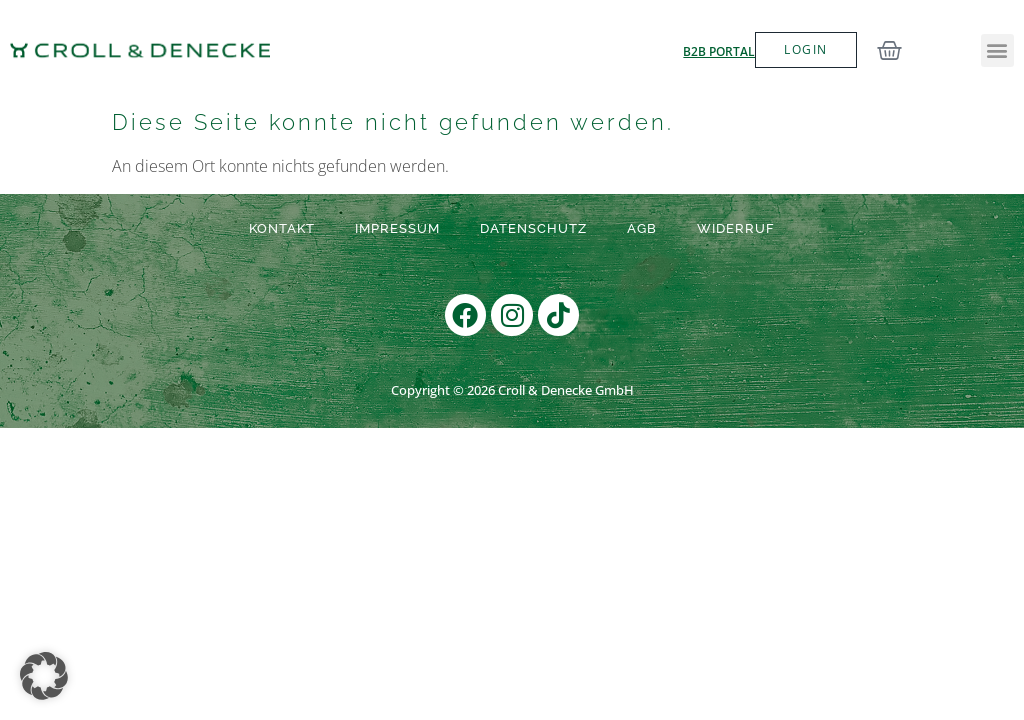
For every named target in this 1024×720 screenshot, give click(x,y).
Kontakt (282, 228)
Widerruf (736, 228)
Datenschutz (533, 228)
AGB (642, 228)
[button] (997, 50)
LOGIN (805, 49)
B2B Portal (719, 51)
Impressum (397, 228)
